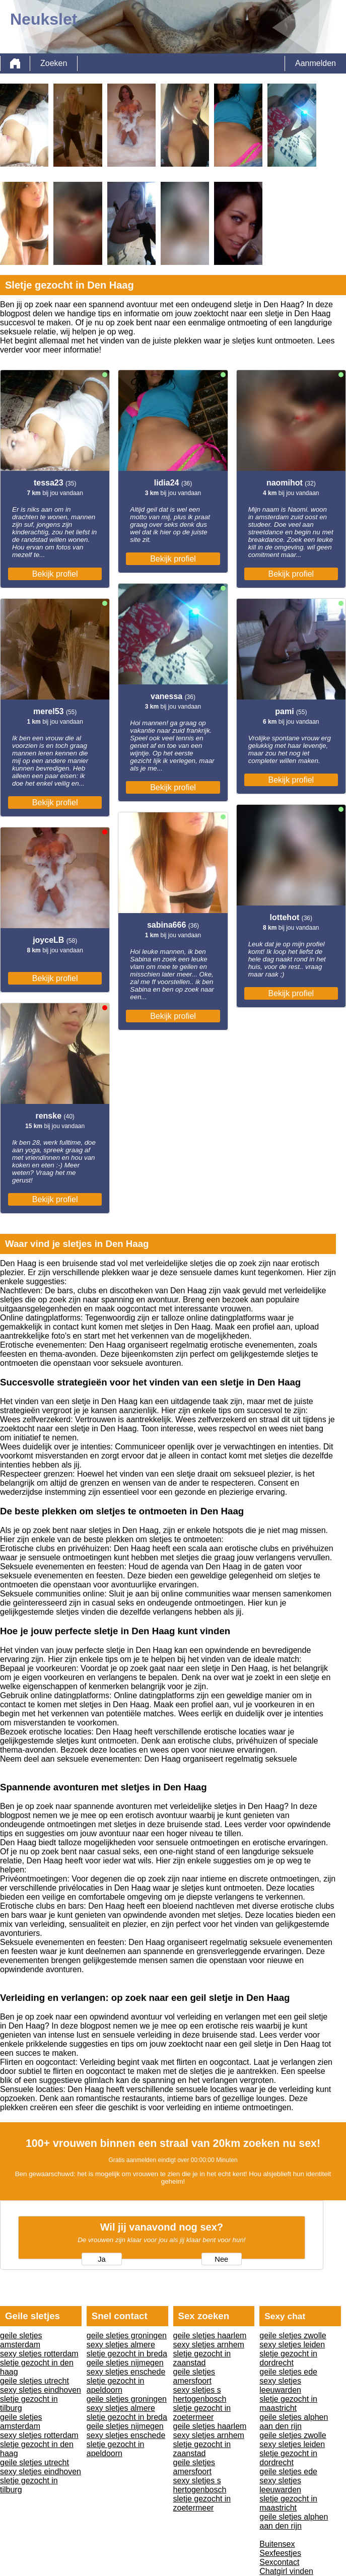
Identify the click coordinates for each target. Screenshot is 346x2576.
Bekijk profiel (55, 574)
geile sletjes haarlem (210, 2335)
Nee (221, 2259)
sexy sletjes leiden (292, 2344)
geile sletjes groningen (127, 2335)
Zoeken (53, 63)
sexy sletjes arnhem (208, 2344)
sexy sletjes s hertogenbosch (200, 2394)
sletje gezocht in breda (127, 2353)
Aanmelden (315, 63)
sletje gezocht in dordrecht (288, 2358)
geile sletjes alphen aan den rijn (293, 2421)
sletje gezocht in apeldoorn (116, 2385)
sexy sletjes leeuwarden (280, 2385)
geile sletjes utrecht (34, 2381)
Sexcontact (279, 2562)
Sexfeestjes (280, 2553)
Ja (101, 2259)
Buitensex (277, 2544)
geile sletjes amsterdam (21, 2340)
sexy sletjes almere (121, 2344)
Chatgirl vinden (286, 2571)
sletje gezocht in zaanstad (202, 2358)
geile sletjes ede (288, 2372)
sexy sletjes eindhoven (40, 2390)
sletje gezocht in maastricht (288, 2403)
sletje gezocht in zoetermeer (202, 2412)
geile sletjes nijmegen (125, 2362)
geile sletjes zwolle (292, 2335)
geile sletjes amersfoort (194, 2376)
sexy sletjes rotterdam (39, 2353)
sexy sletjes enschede (126, 2372)
